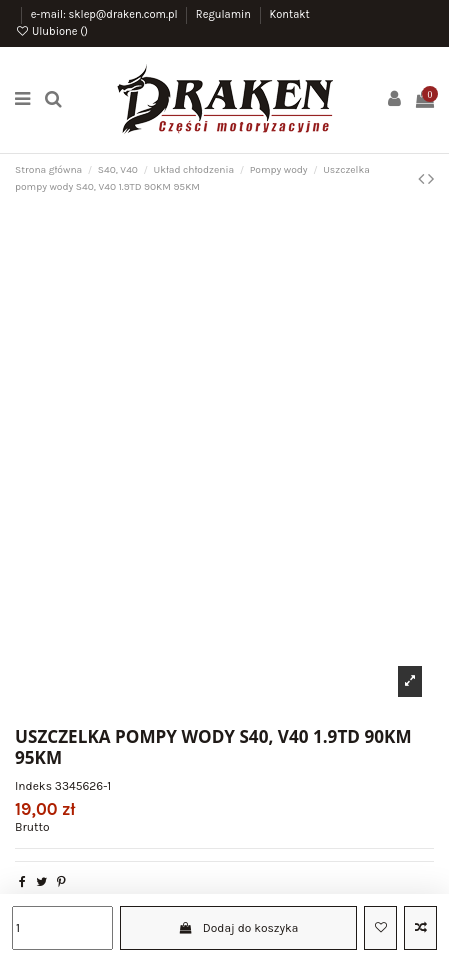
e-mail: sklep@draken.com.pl (106, 14)
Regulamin (225, 14)
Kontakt (289, 14)
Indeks (33, 786)
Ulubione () (51, 31)
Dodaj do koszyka (239, 928)
